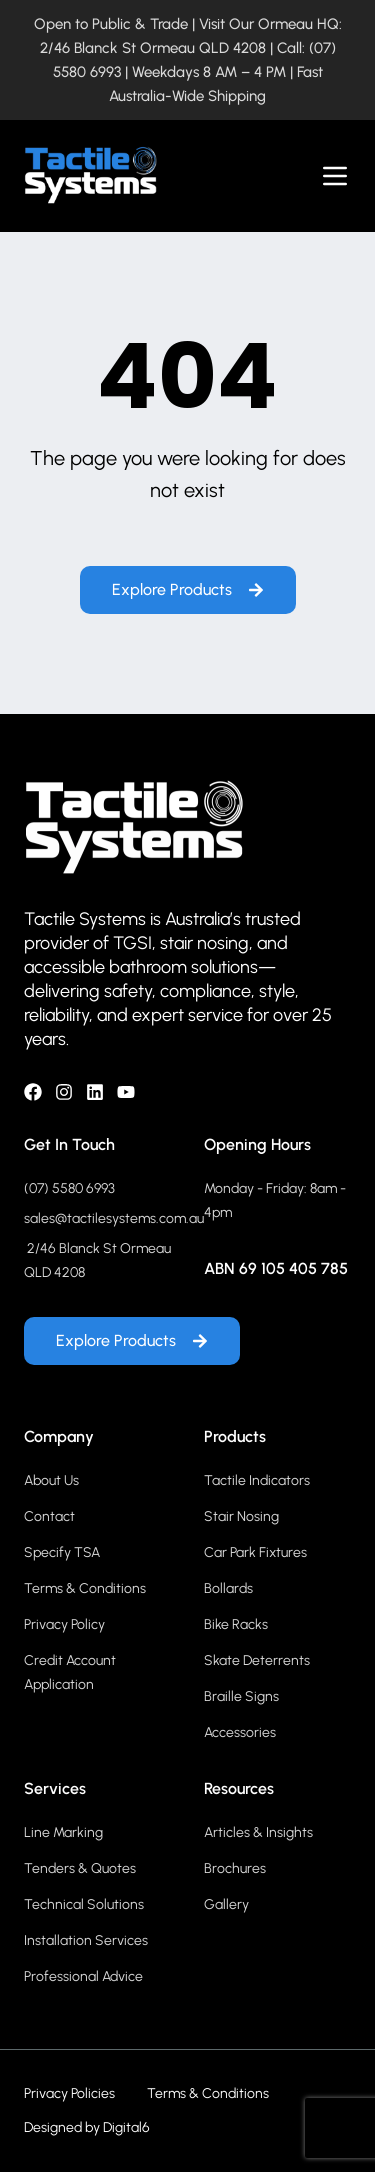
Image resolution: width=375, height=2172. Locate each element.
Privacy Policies (69, 2093)
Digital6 (126, 2127)
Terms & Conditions (208, 2093)
